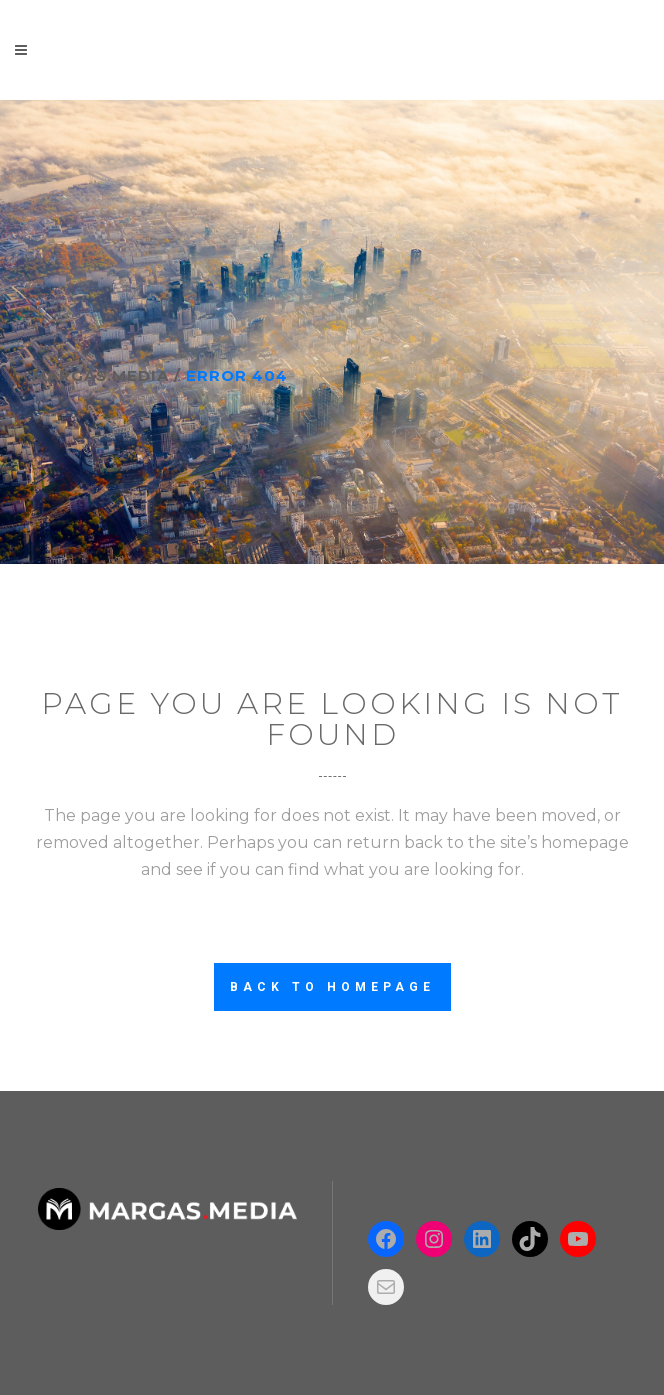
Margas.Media (100, 375)
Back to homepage (332, 987)
